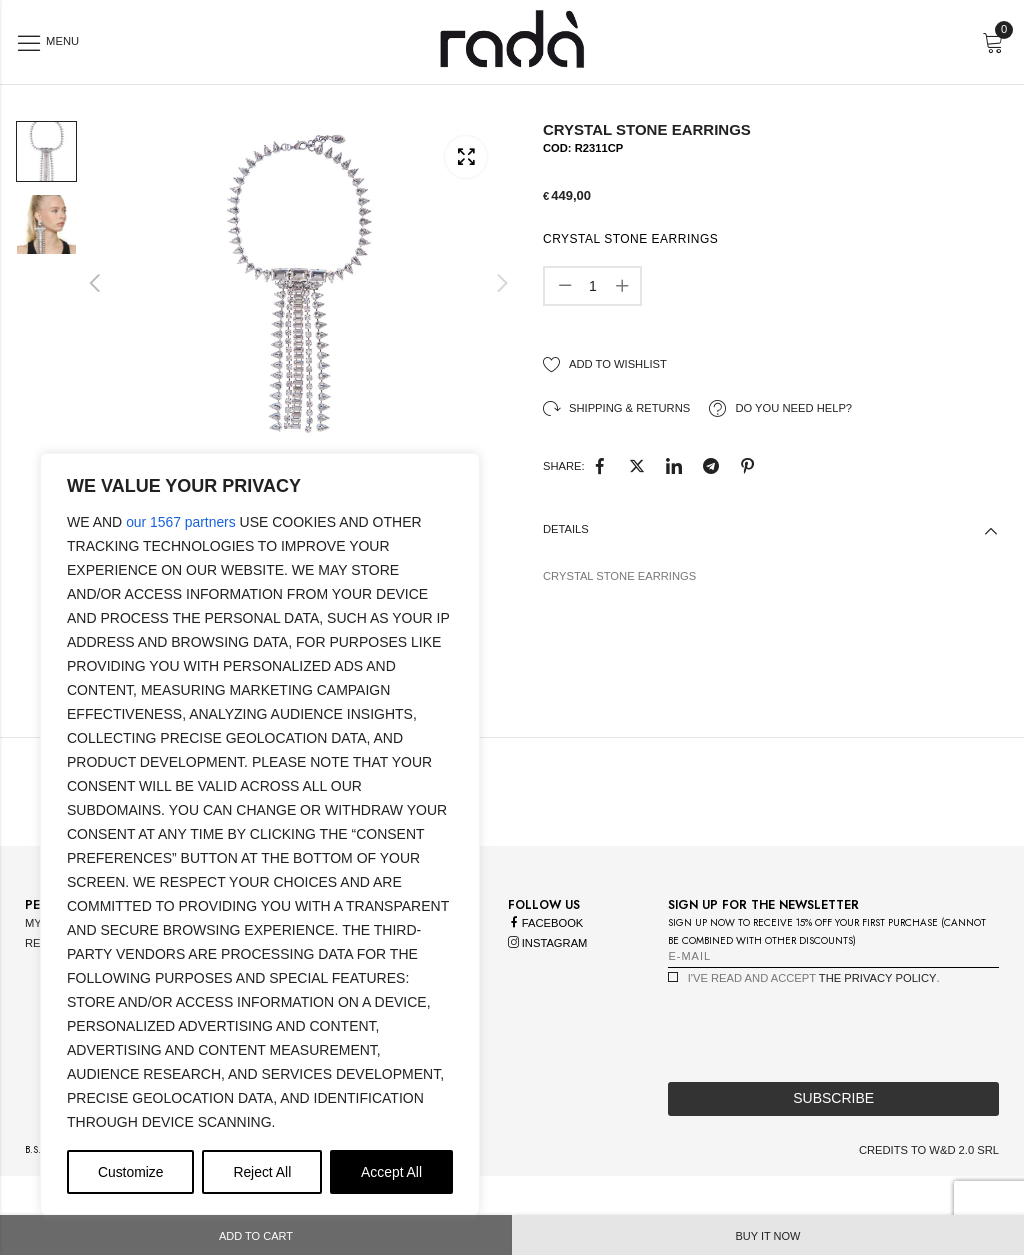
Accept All (391, 1172)
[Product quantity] (593, 286)
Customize (131, 1172)
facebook (546, 937)
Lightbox (466, 156)
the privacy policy (878, 992)
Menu (61, 41)
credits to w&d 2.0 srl (929, 1164)
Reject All (262, 1172)
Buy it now (768, 1236)
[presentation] (820, 1042)
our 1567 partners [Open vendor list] (181, 522)
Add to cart (256, 1236)
